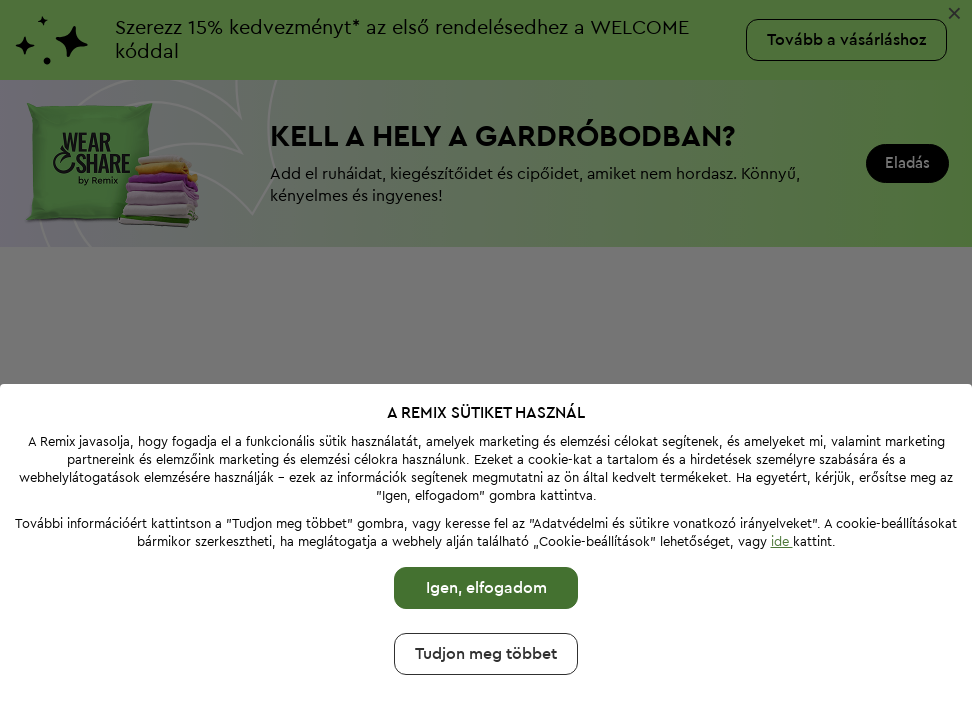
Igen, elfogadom (486, 588)
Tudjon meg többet (486, 654)
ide (782, 541)
